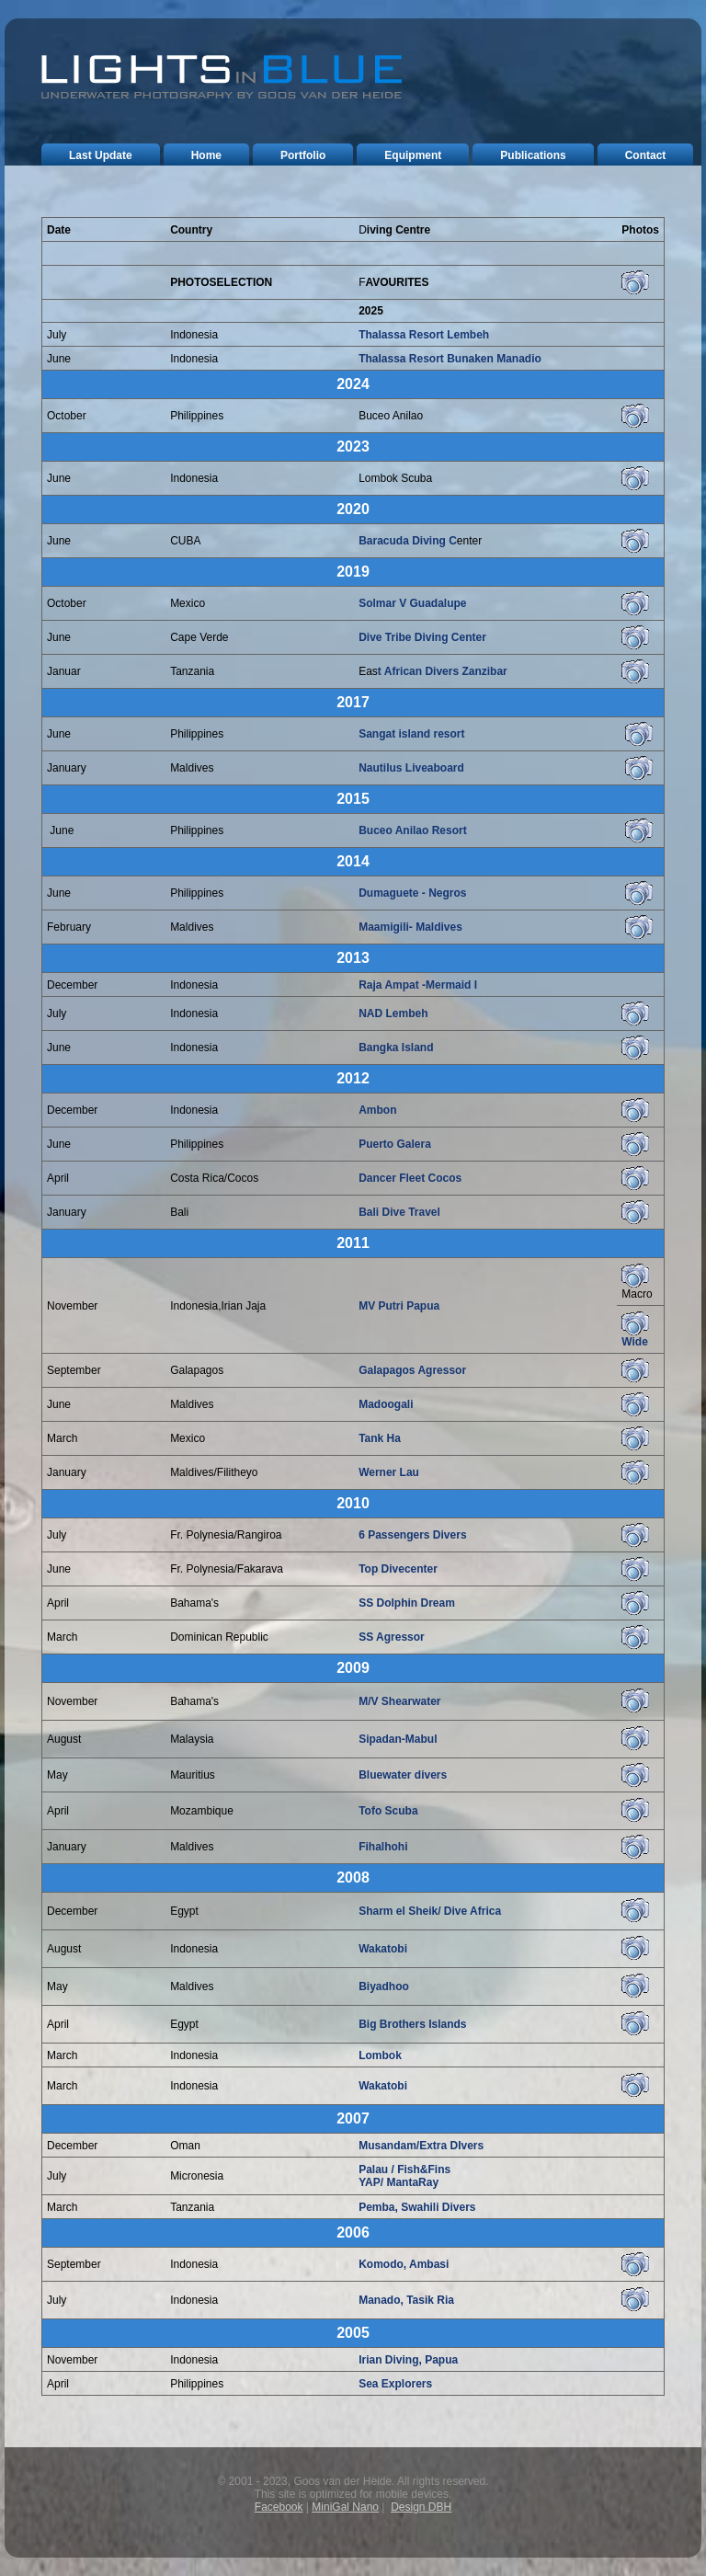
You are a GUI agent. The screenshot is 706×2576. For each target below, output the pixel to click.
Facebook (279, 2507)
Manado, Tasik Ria (406, 2300)
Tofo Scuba (388, 1810)
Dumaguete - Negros (412, 893)
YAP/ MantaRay (398, 2182)
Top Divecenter (398, 1569)
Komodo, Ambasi (404, 2264)
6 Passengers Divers (412, 1534)
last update (100, 155)
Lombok (380, 2055)
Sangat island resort (411, 733)
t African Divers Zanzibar (442, 671)
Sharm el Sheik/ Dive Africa (430, 1911)
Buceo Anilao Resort (413, 830)
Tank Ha (380, 1438)
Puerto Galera (395, 1144)
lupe (455, 603)
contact (645, 155)
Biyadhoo (384, 1986)
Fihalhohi (383, 1846)
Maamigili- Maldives (410, 927)
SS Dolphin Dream (407, 1603)
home (206, 155)
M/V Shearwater (399, 1701)
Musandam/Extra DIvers (421, 2145)
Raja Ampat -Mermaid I (418, 985)
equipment (412, 155)
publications (532, 155)
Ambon (377, 1110)
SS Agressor (392, 1637)
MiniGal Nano (345, 2507)
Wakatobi (383, 1948)
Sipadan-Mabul (398, 1739)
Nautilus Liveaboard (411, 767)
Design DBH (421, 2507)
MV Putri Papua (399, 1305)
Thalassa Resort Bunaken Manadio (450, 358)
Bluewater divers (403, 1775)
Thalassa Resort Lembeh (424, 334)
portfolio (302, 155)
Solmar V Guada (401, 603)
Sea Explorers (395, 2383)
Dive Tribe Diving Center (422, 637)
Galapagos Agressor (412, 1370)
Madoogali (386, 1404)
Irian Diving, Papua (408, 2359)
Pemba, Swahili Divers (417, 2207)
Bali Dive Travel (399, 1212)
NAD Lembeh (393, 1013)
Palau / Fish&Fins (404, 2169)
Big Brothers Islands (412, 2024)
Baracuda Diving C (408, 540)
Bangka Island (396, 1047)
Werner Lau (389, 1472)
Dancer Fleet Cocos (410, 1178)
